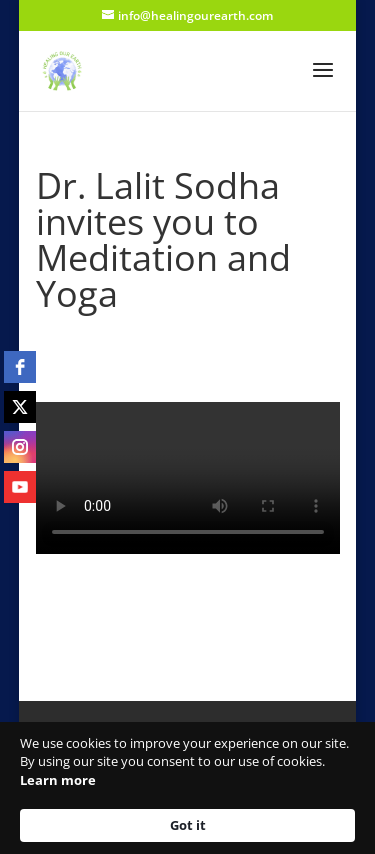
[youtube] (20, 487)
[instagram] (20, 447)
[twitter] (20, 407)
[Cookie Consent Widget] (187, 788)
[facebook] (20, 367)
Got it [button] (188, 825)
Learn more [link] (58, 780)
